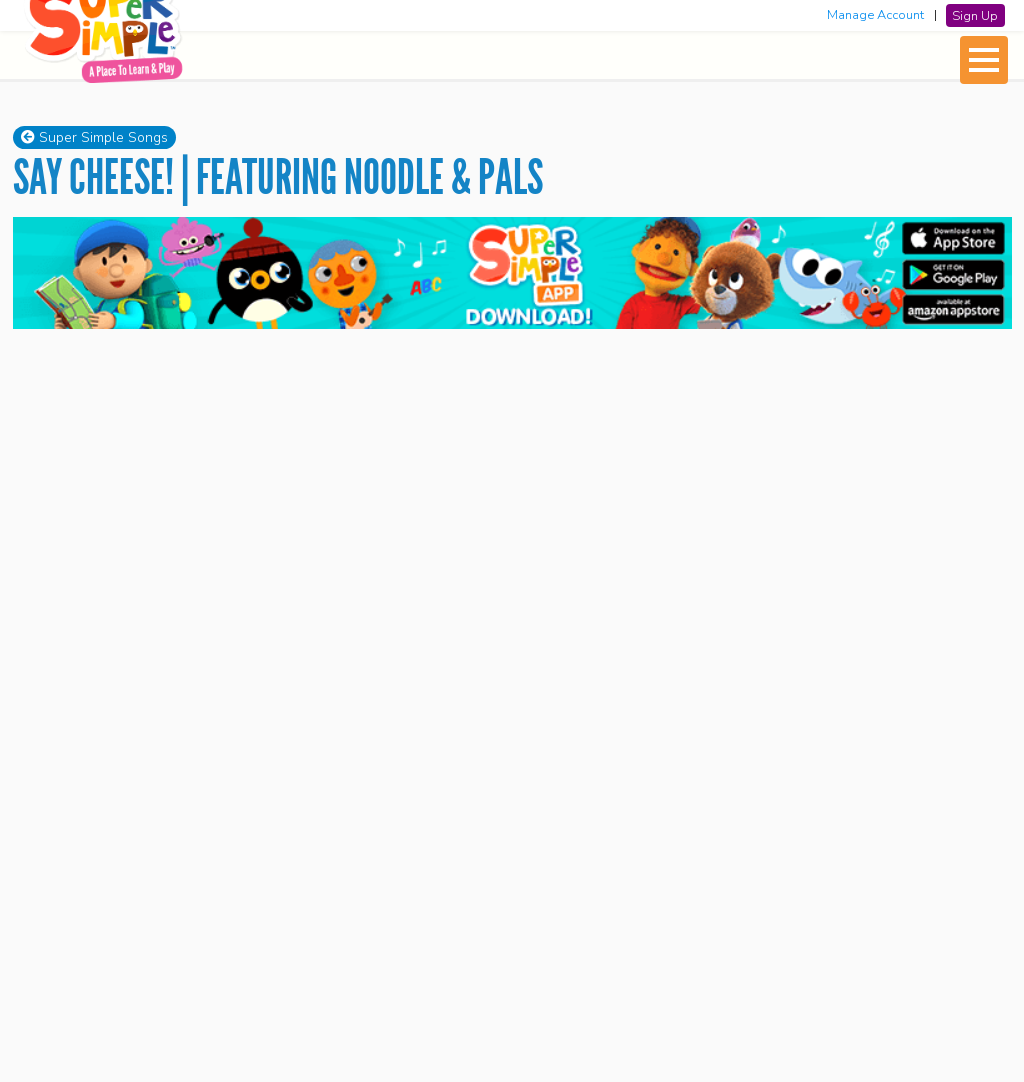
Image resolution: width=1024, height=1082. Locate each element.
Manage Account (875, 15)
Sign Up (975, 15)
